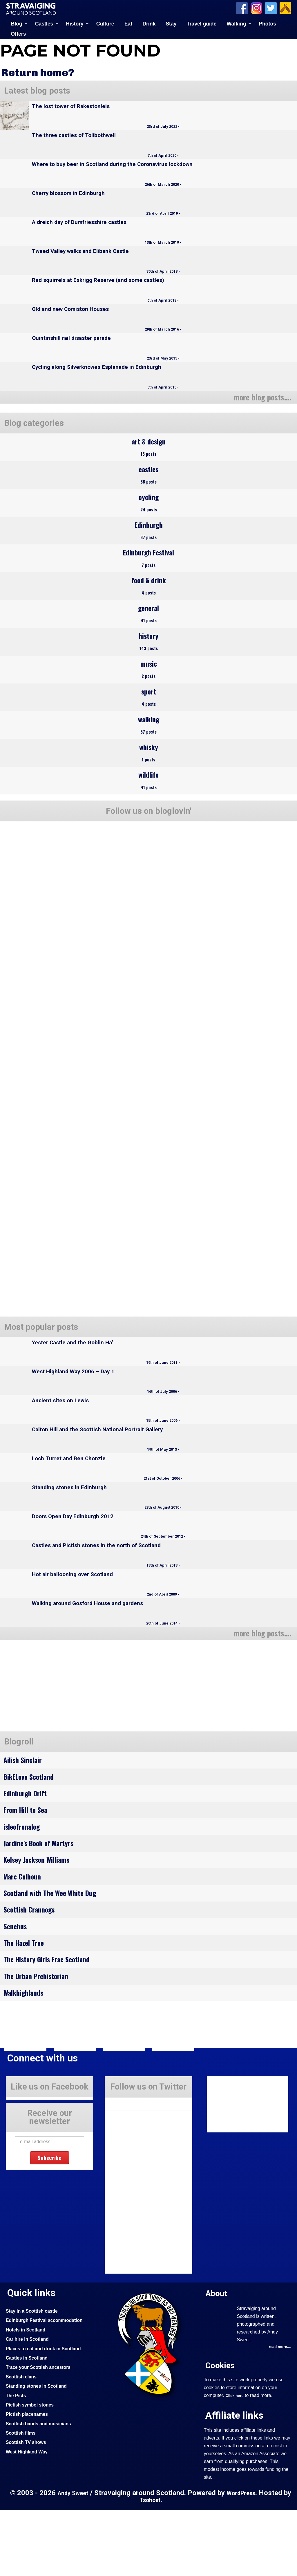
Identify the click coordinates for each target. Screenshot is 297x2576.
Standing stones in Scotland (39, 2451)
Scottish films (22, 2498)
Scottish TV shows (28, 2508)
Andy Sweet (76, 2558)
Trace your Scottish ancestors (41, 2432)
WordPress (247, 2558)
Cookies (221, 2431)
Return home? (41, 72)
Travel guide (202, 23)
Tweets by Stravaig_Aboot (131, 2167)
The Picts (17, 2461)
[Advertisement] (49, 1727)
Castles (44, 23)
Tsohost (154, 2565)
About (217, 2358)
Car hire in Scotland (29, 2404)
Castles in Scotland (29, 2423)
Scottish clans (23, 2442)
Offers (18, 33)
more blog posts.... (259, 396)
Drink (148, 23)
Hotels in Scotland (28, 2395)
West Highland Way (29, 2517)
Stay (171, 23)
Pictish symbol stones (32, 2470)
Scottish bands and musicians (42, 2489)
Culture (105, 23)
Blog (16, 23)
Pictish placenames (29, 2479)
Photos (267, 23)
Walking (236, 23)
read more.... (278, 2413)
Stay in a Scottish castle (34, 2376)
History (75, 23)
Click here (235, 2461)
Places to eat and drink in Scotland (47, 2414)
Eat (128, 23)
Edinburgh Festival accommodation (48, 2386)
